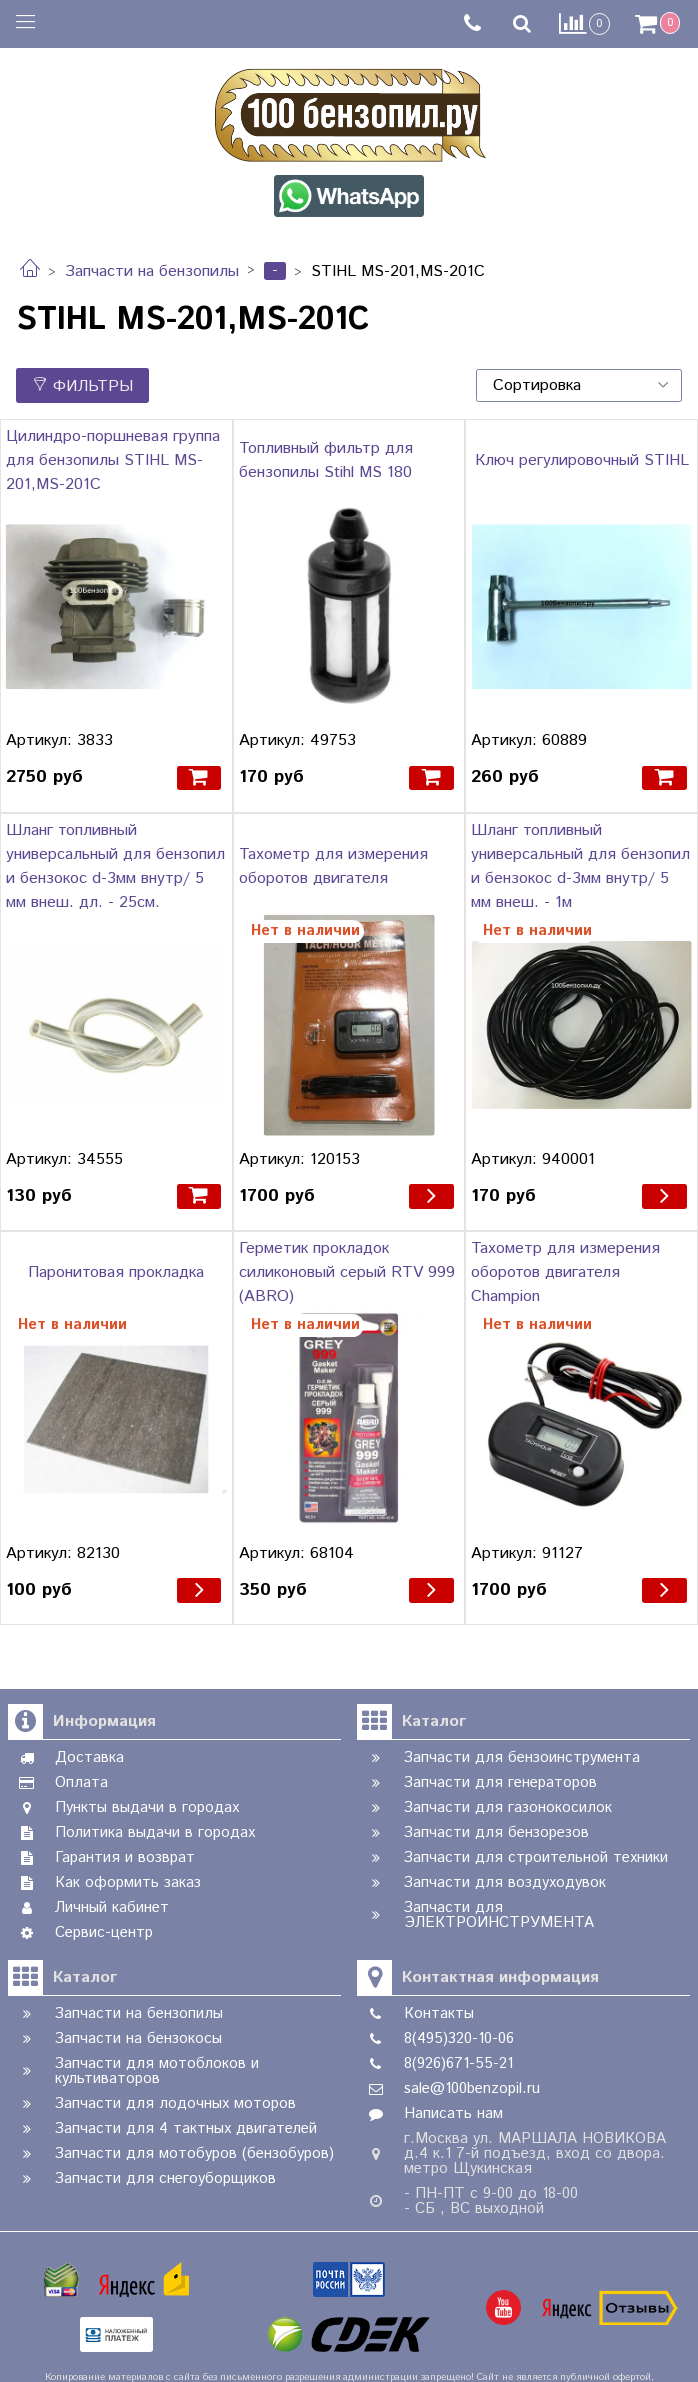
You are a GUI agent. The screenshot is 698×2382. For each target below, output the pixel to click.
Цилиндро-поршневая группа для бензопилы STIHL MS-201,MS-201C (113, 460)
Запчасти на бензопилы (152, 271)
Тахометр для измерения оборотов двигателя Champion (565, 1272)
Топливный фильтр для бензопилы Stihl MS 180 (326, 460)
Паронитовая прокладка (116, 1272)
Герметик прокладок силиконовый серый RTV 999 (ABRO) (347, 1272)
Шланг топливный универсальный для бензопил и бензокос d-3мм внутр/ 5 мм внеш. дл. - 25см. (115, 866)
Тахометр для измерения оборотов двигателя (333, 866)
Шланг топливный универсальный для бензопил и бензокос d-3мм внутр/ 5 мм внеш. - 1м (580, 866)
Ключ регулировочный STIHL (582, 460)
